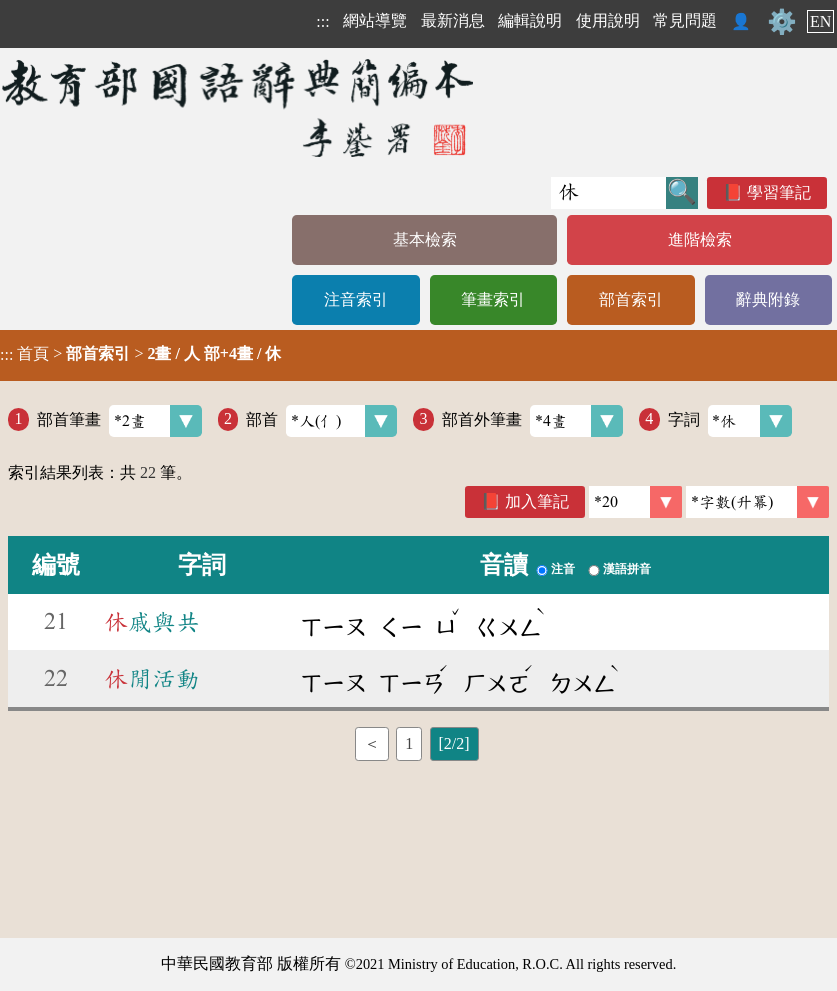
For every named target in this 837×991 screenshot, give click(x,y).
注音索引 (356, 299)
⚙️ (782, 22)
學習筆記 (779, 192)
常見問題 (685, 20)
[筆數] (635, 502)
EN (820, 21)
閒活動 (152, 679)
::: (322, 21)
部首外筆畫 (532, 421)
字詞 (730, 421)
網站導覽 (375, 20)
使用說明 (608, 20)
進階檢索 (700, 239)
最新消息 (453, 20)
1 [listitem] (409, 743)
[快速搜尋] (608, 193)
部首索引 (631, 299)
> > (140, 354)
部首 (321, 421)
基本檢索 (425, 239)
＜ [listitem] (372, 743)
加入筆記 (537, 501)
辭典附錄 (768, 299)
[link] (757, 502)
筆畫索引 (493, 299)
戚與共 (152, 622)
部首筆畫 (119, 421)
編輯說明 (530, 20)
